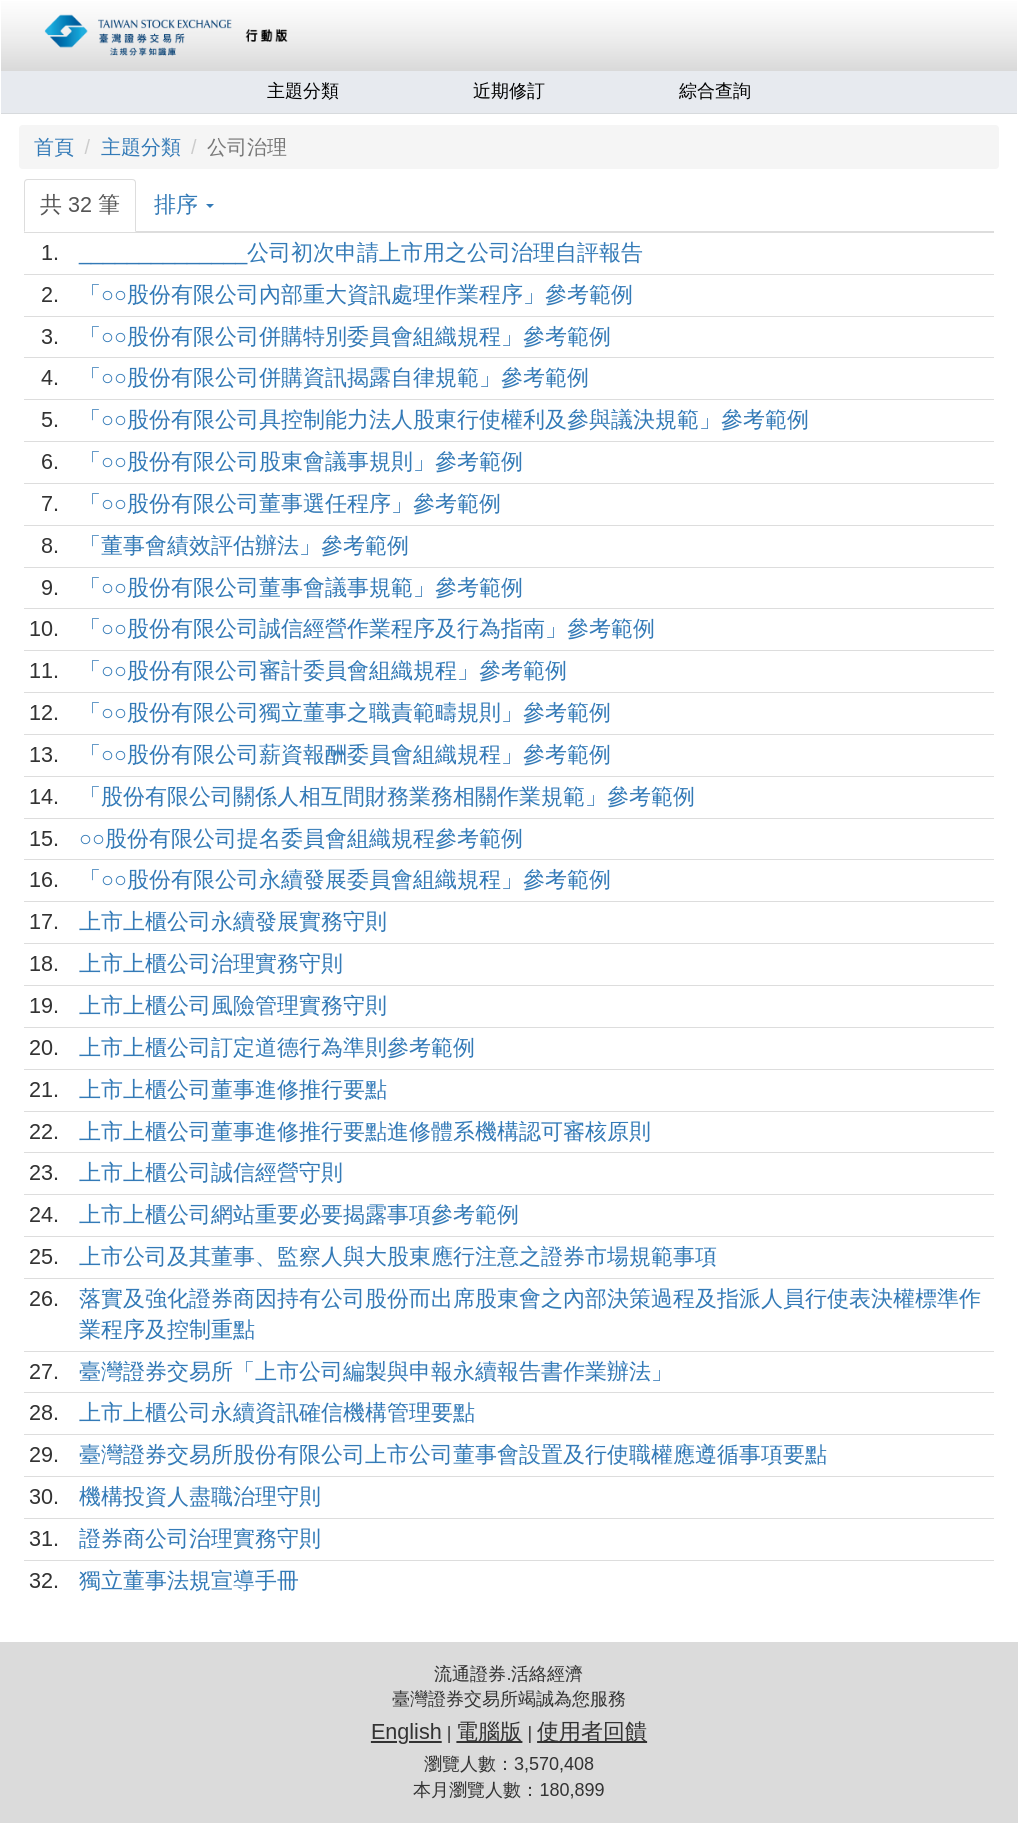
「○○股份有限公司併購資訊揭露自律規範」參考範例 (334, 377)
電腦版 (489, 1731)
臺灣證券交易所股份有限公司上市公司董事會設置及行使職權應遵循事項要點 (453, 1454)
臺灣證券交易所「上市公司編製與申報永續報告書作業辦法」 (376, 1371)
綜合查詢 (715, 91)
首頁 (54, 147)
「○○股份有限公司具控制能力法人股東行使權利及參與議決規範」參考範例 (444, 419)
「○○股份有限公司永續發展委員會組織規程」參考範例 (345, 879)
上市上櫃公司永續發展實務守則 (233, 921)
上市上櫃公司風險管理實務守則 (233, 1005)
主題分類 (303, 91)
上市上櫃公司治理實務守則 (211, 963)
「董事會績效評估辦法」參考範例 (244, 545)
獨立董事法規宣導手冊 (189, 1580)
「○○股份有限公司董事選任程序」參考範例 (290, 503)
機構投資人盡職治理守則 (200, 1496)
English (406, 1731)
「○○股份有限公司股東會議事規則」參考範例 (301, 461)
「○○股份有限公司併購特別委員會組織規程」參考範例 (345, 336)
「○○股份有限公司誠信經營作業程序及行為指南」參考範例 (367, 628)
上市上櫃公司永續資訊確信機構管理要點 (277, 1412)
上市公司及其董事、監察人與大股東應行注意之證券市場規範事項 (398, 1256)
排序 (184, 204)
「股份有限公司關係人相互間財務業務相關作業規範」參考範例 (387, 796)
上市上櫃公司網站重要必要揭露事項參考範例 (299, 1214)
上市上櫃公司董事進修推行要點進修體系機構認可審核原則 (365, 1131)
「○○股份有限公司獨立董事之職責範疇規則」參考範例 (345, 712)
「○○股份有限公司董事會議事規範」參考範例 (301, 587)
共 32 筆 (80, 204)
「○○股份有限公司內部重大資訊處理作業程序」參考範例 (356, 294)
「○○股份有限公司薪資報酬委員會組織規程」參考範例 (345, 754)
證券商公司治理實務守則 (200, 1538)
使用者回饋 (592, 1731)
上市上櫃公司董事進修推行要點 (233, 1089)
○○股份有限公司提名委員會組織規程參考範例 (301, 838)
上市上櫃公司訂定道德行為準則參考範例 (277, 1047)
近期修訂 (509, 91)
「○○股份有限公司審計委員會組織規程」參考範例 (323, 670)
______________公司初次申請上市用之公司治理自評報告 (361, 252)
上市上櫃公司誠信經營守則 (211, 1172)
